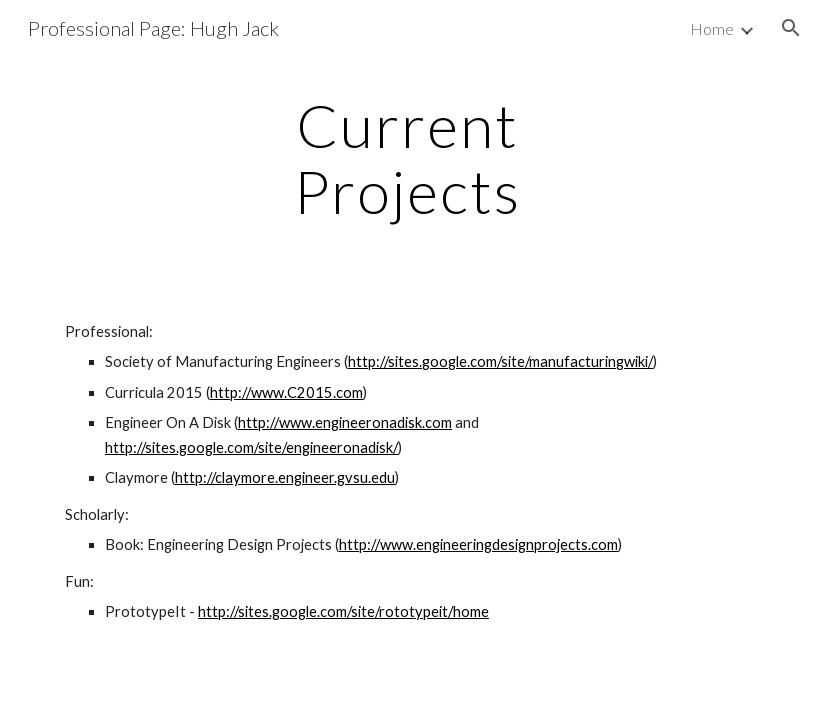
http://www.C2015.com (286, 392)
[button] (791, 28)
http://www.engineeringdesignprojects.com (478, 544)
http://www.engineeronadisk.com (345, 422)
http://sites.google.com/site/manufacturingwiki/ (500, 361)
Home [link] (712, 28)
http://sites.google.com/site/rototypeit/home (343, 611)
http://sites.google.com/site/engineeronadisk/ (251, 447)
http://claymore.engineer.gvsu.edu (285, 477)
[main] (407, 158)
